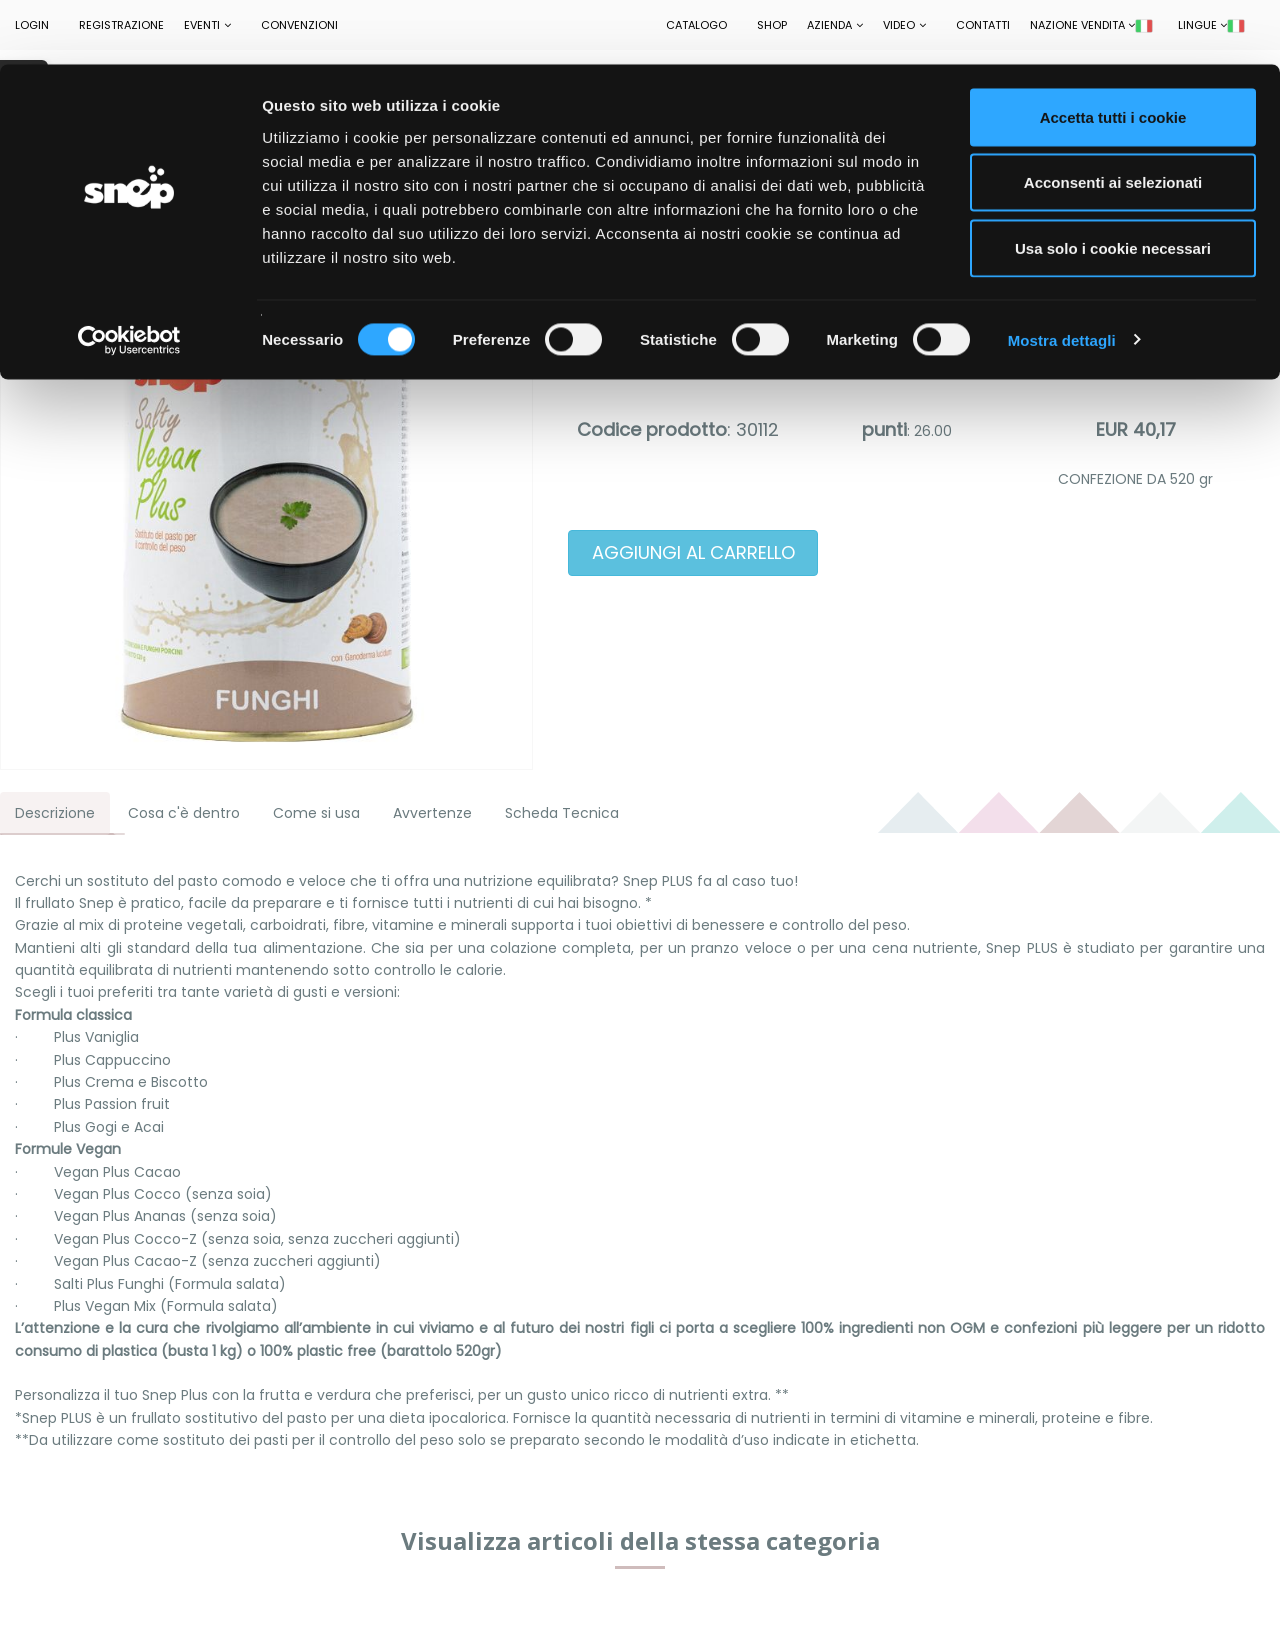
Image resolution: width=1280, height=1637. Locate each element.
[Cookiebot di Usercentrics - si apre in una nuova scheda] (129, 276)
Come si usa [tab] (316, 813)
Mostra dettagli (1062, 275)
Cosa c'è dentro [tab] (184, 813)
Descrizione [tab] (55, 813)
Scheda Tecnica (562, 813)
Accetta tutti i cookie (1113, 52)
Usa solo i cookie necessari (1113, 183)
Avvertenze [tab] (432, 813)
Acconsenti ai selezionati (1113, 118)
